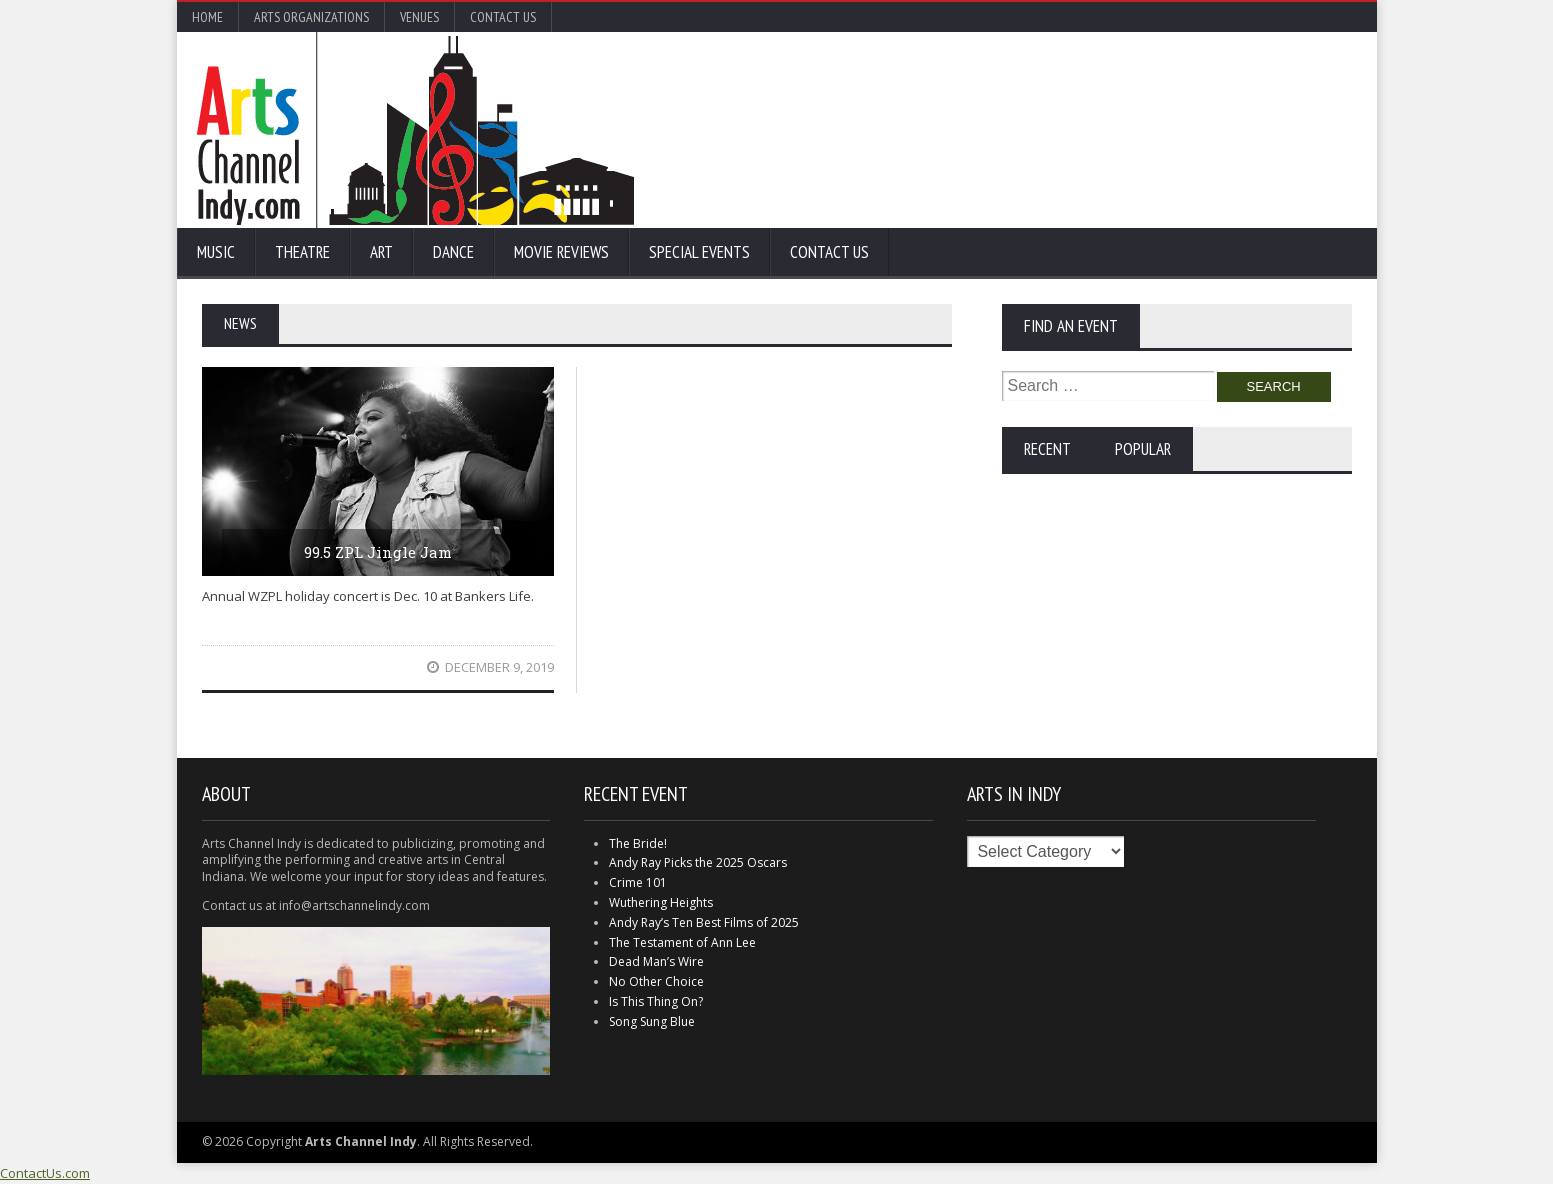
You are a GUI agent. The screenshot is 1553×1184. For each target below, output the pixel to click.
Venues (419, 17)
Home (207, 17)
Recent (1047, 449)
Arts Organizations (311, 17)
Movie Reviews (561, 252)
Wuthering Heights (661, 902)
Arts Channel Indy (415, 130)
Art (381, 252)
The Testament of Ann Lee (682, 942)
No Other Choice (656, 981)
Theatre (302, 252)
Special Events (699, 252)
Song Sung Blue (652, 1021)
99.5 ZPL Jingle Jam (378, 552)
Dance (453, 252)
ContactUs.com (45, 1173)
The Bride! (638, 843)
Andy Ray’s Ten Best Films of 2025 (704, 922)
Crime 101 (638, 882)
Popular (1143, 449)
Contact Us (503, 17)
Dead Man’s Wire (656, 961)
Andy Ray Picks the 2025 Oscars (698, 862)
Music (216, 252)
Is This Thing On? (656, 1001)
